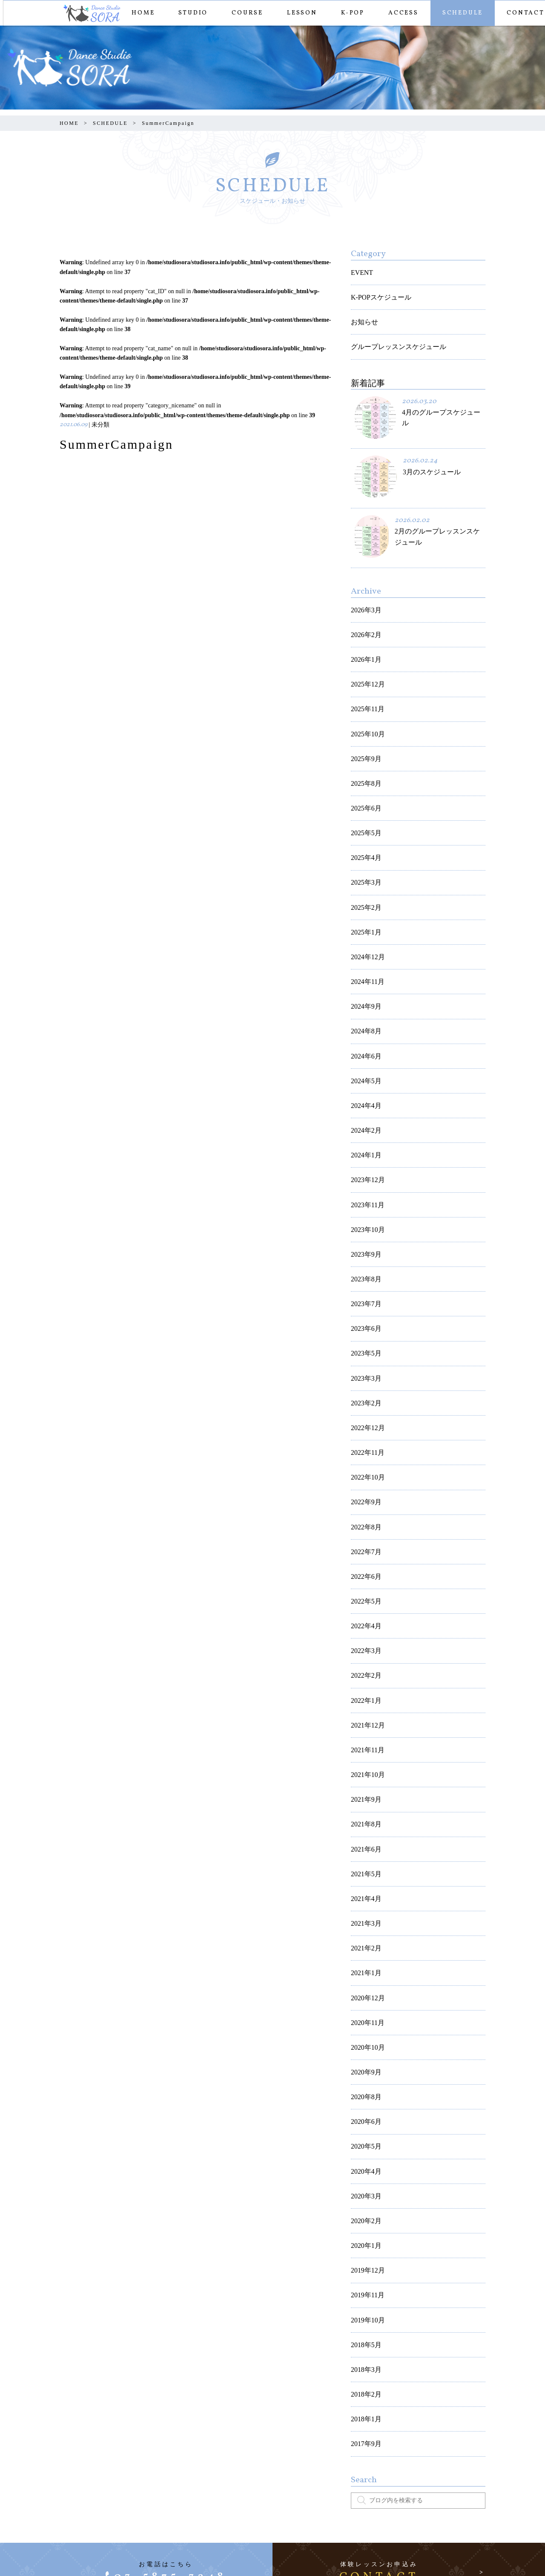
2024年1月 (364, 1073)
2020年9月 (364, 1884)
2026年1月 (364, 635)
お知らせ (363, 315)
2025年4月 (364, 811)
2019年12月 (366, 2059)
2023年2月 (364, 1292)
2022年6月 (364, 1446)
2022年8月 (364, 1402)
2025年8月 (364, 745)
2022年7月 (364, 1424)
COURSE (245, 13)
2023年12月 (366, 1095)
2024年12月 (366, 898)
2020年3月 (364, 1993)
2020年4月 (364, 1971)
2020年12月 (366, 1818)
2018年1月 (364, 2190)
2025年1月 (364, 876)
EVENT (360, 271)
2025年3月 (364, 833)
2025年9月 (364, 723)
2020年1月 (364, 2037)
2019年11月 (365, 2081)
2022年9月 (364, 1380)
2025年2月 (364, 854)
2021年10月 (366, 1621)
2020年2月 (364, 2015)
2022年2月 (364, 1533)
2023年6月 (364, 1227)
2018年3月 (364, 2146)
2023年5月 (364, 1249)
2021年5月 (364, 1708)
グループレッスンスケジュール (392, 336)
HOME (141, 13)
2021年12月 (366, 1577)
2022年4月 (364, 1489)
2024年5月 (364, 1008)
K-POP (351, 13)
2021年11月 (365, 1599)
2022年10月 (366, 1358)
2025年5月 (364, 789)
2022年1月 (364, 1555)
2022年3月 (364, 1512)
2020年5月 (364, 1950)
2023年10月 (366, 1139)
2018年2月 (364, 2169)
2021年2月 (364, 1774)
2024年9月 (364, 942)
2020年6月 (364, 1927)
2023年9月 (364, 1161)
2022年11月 (365, 1336)
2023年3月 (364, 1270)
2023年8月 (364, 1183)
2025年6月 (364, 767)
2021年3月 (364, 1752)
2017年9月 (364, 2212)
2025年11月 (365, 679)
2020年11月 (365, 1840)
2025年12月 (366, 658)
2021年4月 (364, 1731)
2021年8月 (364, 1665)
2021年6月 (364, 1687)
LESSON (300, 13)
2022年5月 (364, 1468)
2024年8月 (364, 964)
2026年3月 (364, 591)
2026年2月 (364, 614)
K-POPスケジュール (377, 292)
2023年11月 (365, 1117)
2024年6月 (364, 986)
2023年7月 (364, 1205)
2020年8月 (364, 1906)
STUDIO (191, 13)
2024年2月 (364, 1052)
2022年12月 (366, 1314)
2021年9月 (364, 1643)
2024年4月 (364, 1030)
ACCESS (402, 13)
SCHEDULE (461, 13)
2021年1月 (364, 1796)
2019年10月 (366, 2103)
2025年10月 (366, 701)
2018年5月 (364, 2125)
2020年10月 (366, 1862)
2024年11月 (365, 920)
